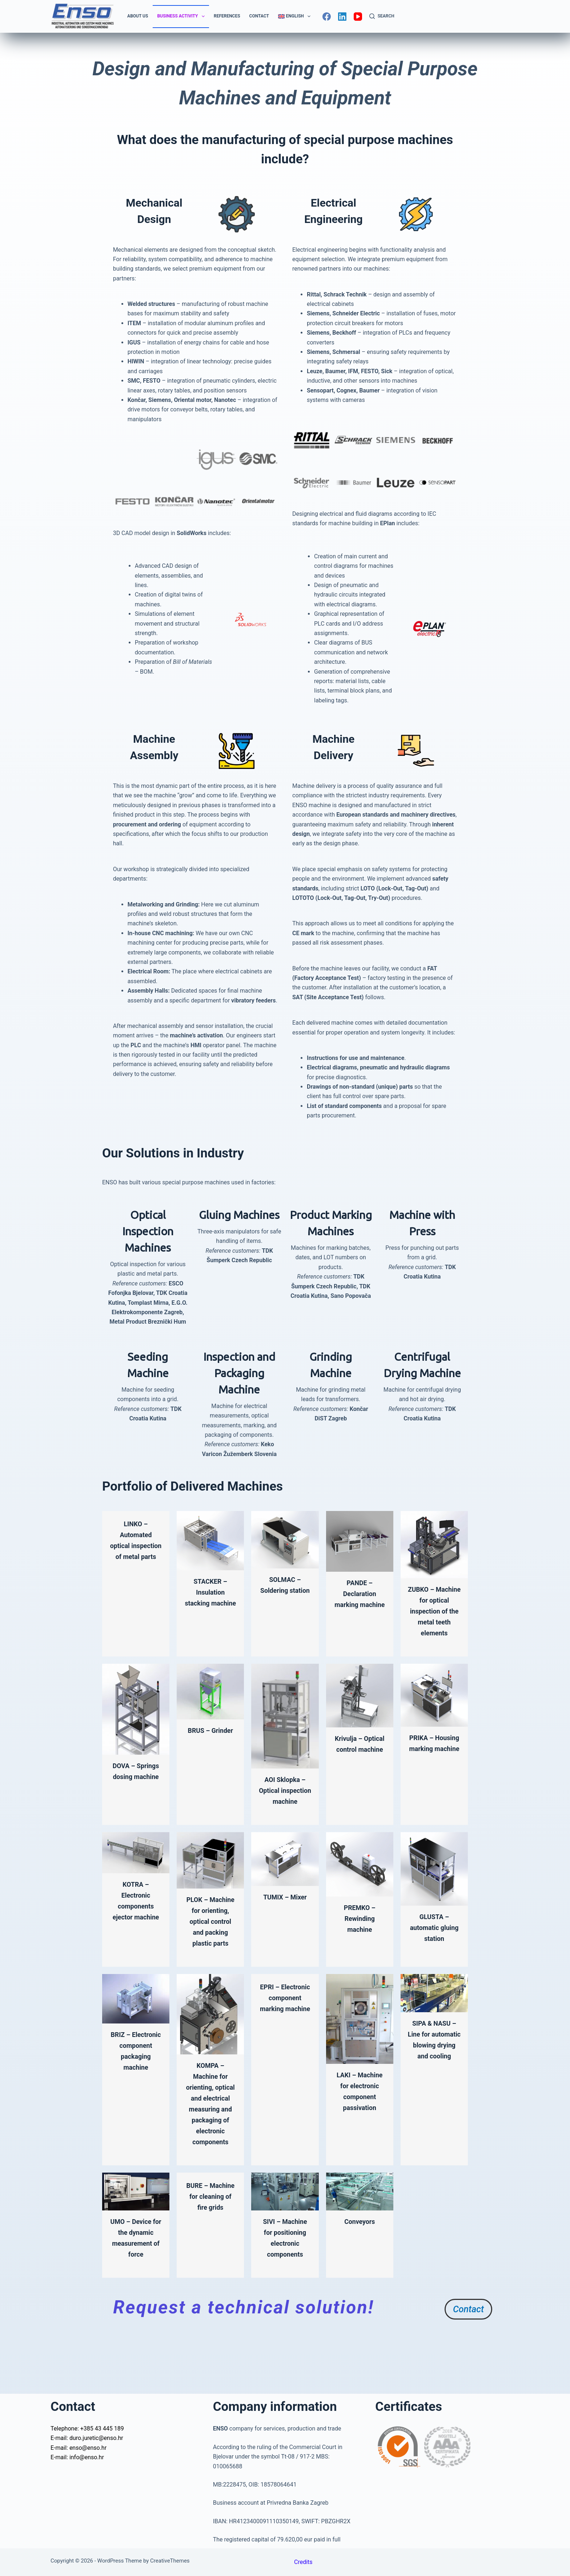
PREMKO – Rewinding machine (359, 1940)
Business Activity (182, 16)
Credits (303, 2562)
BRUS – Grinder (210, 1741)
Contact (259, 16)
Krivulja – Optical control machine (360, 1760)
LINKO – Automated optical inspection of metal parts (136, 1545)
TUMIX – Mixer (284, 1918)
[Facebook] (326, 16)
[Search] (381, 16)
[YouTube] (358, 16)
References (227, 16)
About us (137, 16)
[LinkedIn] (342, 16)
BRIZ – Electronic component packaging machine (135, 2089)
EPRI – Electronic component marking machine (285, 2041)
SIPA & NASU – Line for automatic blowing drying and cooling (434, 2077)
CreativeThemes (170, 2560)
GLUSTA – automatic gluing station (434, 1949)
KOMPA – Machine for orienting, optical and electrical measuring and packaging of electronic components (210, 2142)
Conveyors (359, 2265)
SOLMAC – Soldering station (285, 1590)
